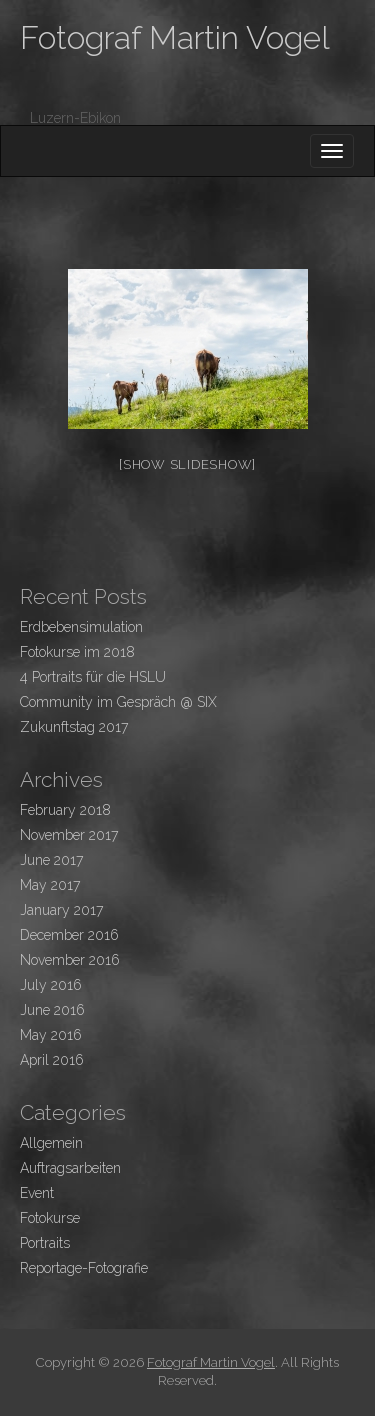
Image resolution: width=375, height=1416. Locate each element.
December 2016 (69, 935)
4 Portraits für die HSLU (93, 677)
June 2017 (51, 860)
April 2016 (52, 1060)
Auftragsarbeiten (70, 1168)
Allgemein (51, 1143)
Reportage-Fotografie (84, 1268)
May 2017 (50, 885)
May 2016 (51, 1035)
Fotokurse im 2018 (77, 652)
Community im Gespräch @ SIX (118, 702)
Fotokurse (50, 1218)
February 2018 (65, 810)
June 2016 (52, 1010)
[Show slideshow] (187, 464)
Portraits (45, 1243)
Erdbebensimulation (81, 627)
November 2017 (69, 835)
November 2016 (70, 960)
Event (37, 1193)
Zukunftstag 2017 (74, 727)
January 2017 (61, 910)
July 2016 (51, 985)
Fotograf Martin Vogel (175, 37)
